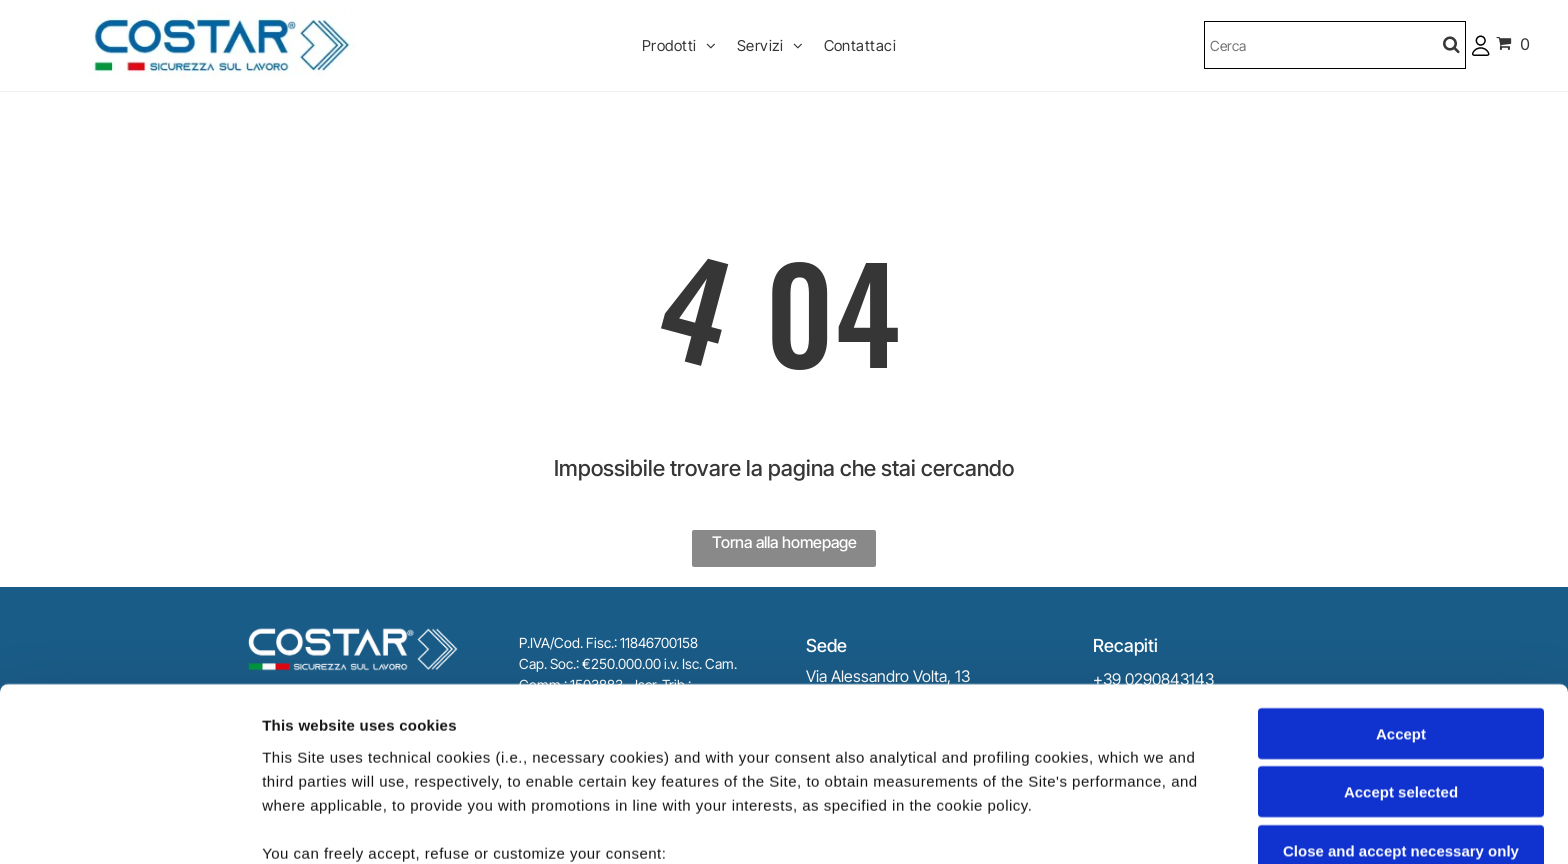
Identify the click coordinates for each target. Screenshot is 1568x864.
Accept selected (1401, 629)
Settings (1017, 824)
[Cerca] (1335, 45)
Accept (1401, 570)
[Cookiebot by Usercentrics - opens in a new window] (129, 825)
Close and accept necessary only (1401, 687)
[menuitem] (679, 45)
